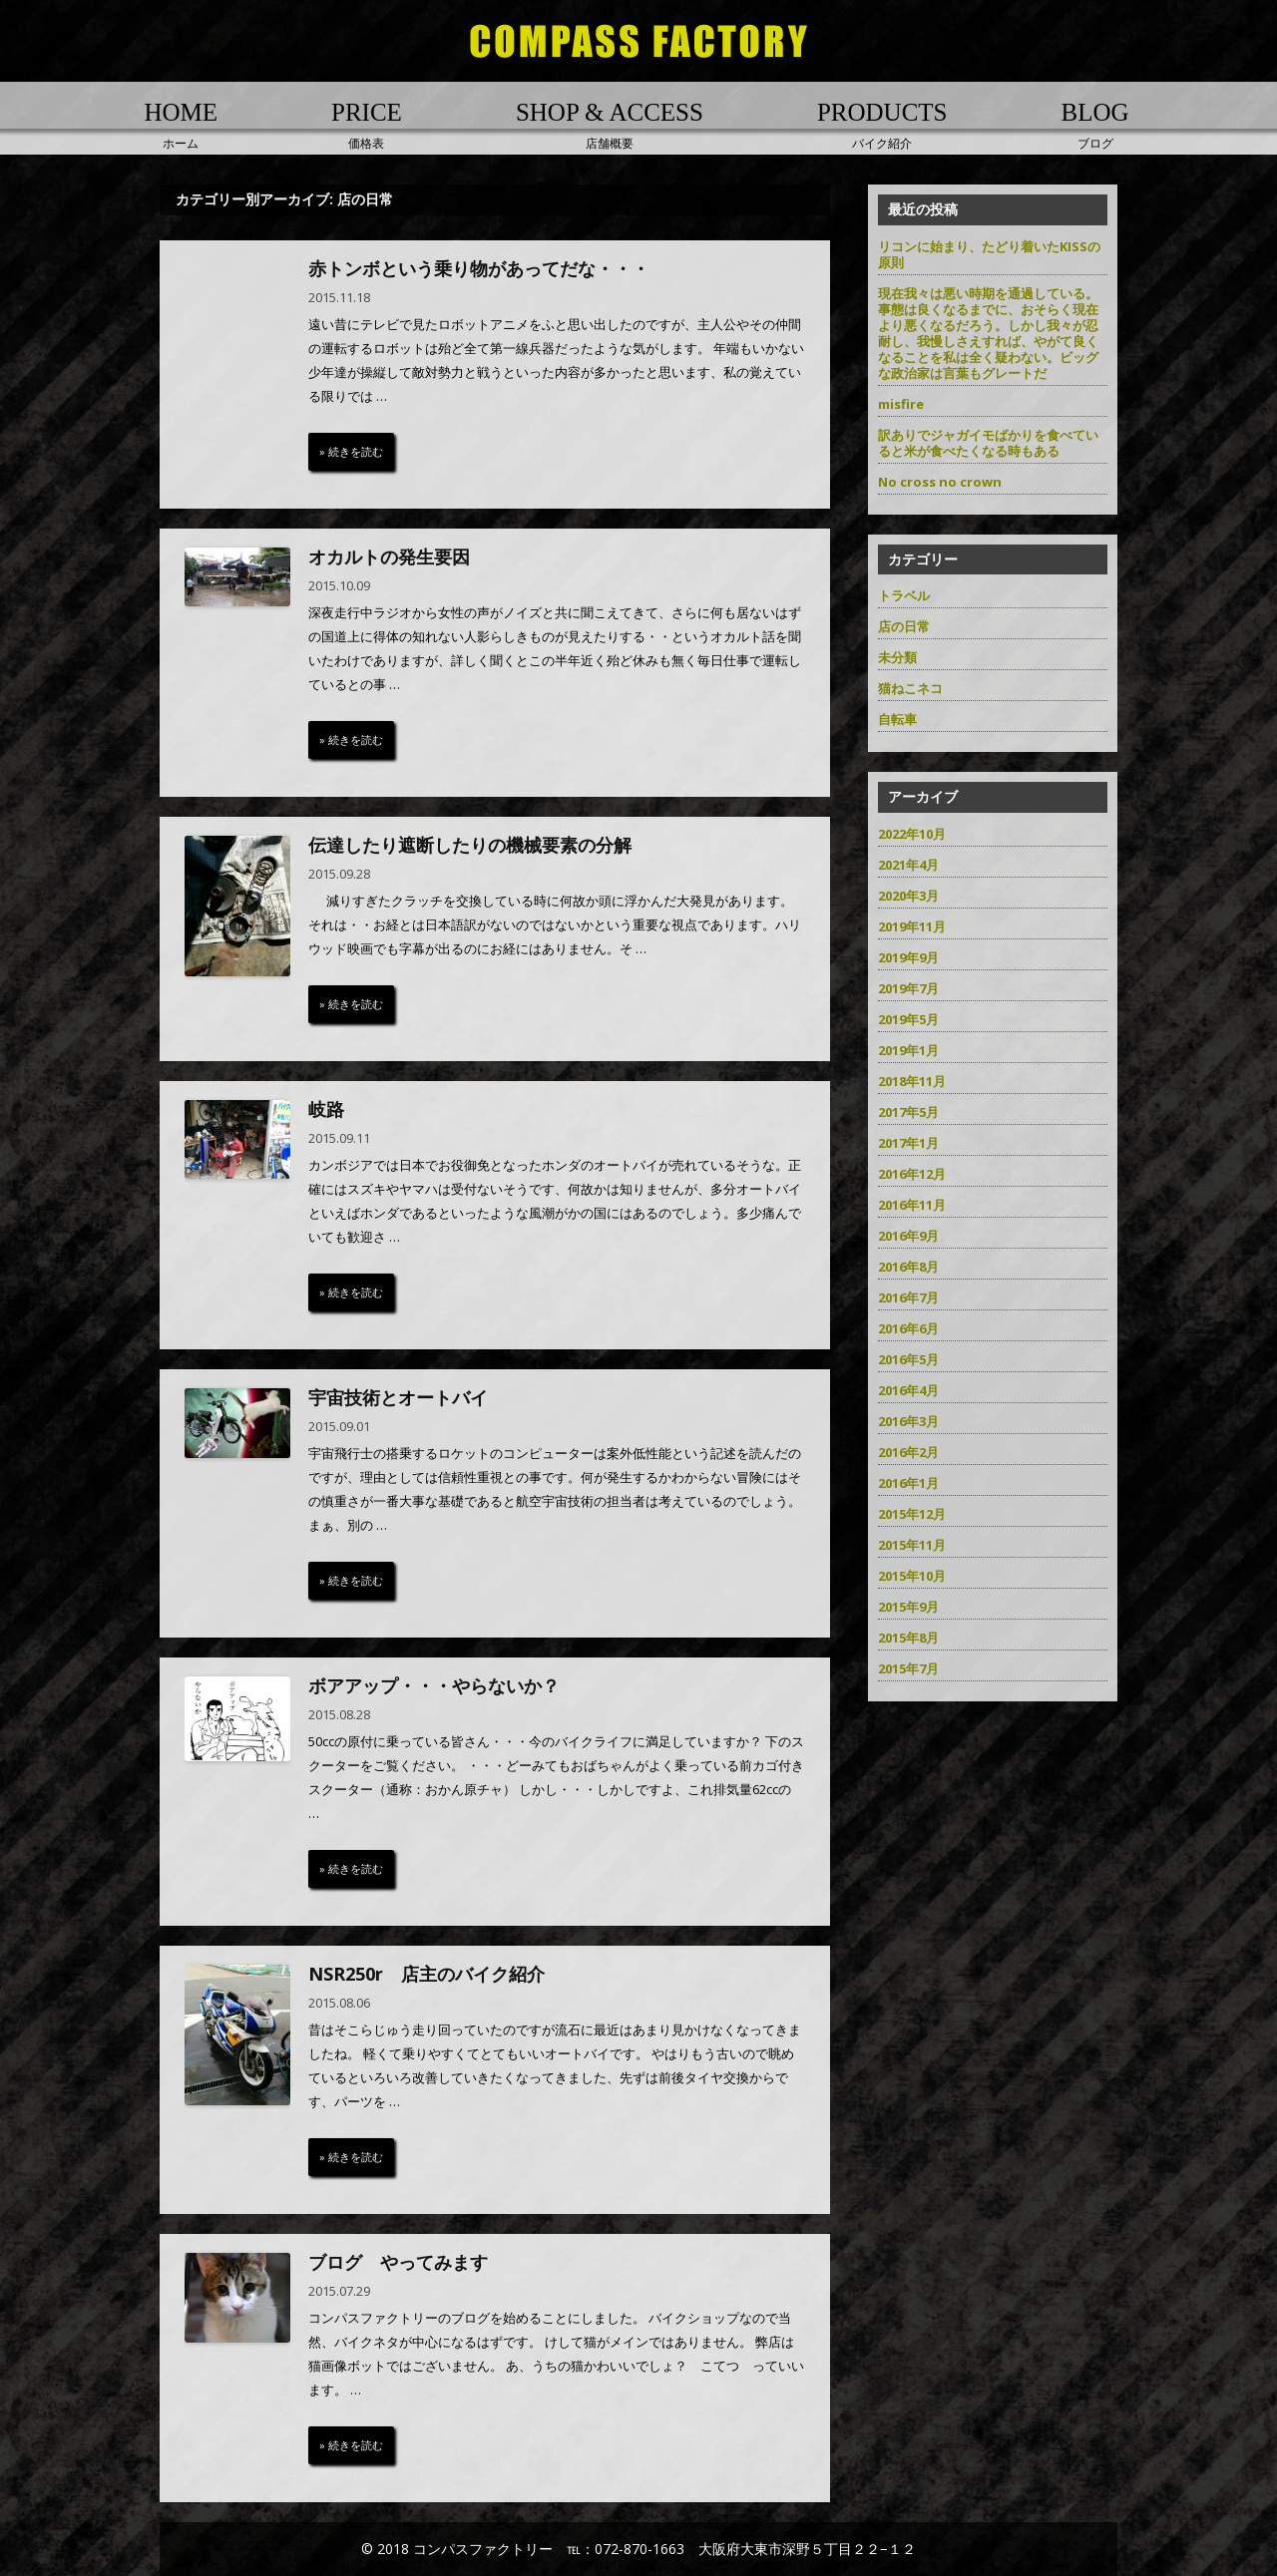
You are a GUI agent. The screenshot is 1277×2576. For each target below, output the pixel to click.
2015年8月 (908, 1638)
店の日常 (904, 626)
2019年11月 (912, 926)
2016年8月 (908, 1267)
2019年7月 (908, 988)
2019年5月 (908, 1019)
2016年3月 (908, 1421)
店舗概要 (609, 125)
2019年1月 (908, 1050)
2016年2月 (908, 1452)
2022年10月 (912, 834)
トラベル (904, 595)
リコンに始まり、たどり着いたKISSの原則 (989, 254)
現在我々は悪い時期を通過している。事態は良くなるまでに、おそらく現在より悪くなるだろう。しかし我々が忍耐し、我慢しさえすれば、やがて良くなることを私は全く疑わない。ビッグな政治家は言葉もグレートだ (988, 333)
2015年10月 (912, 1576)
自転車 (897, 719)
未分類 (897, 657)
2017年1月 (908, 1143)
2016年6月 (908, 1328)
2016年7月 (908, 1297)
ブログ (1095, 125)
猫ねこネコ (910, 688)
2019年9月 (908, 957)
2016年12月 (912, 1174)
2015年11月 (912, 1545)
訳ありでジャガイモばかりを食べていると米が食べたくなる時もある (988, 443)
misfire (901, 404)
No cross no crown (940, 482)
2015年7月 (908, 1668)
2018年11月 (912, 1081)
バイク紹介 (882, 125)
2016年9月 (908, 1236)
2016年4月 (908, 1390)
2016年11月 (912, 1205)
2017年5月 (908, 1112)
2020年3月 (908, 896)
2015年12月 (912, 1514)
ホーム (180, 125)
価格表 (366, 125)
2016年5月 (908, 1359)
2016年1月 (908, 1483)
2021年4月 (908, 865)
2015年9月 (908, 1607)
